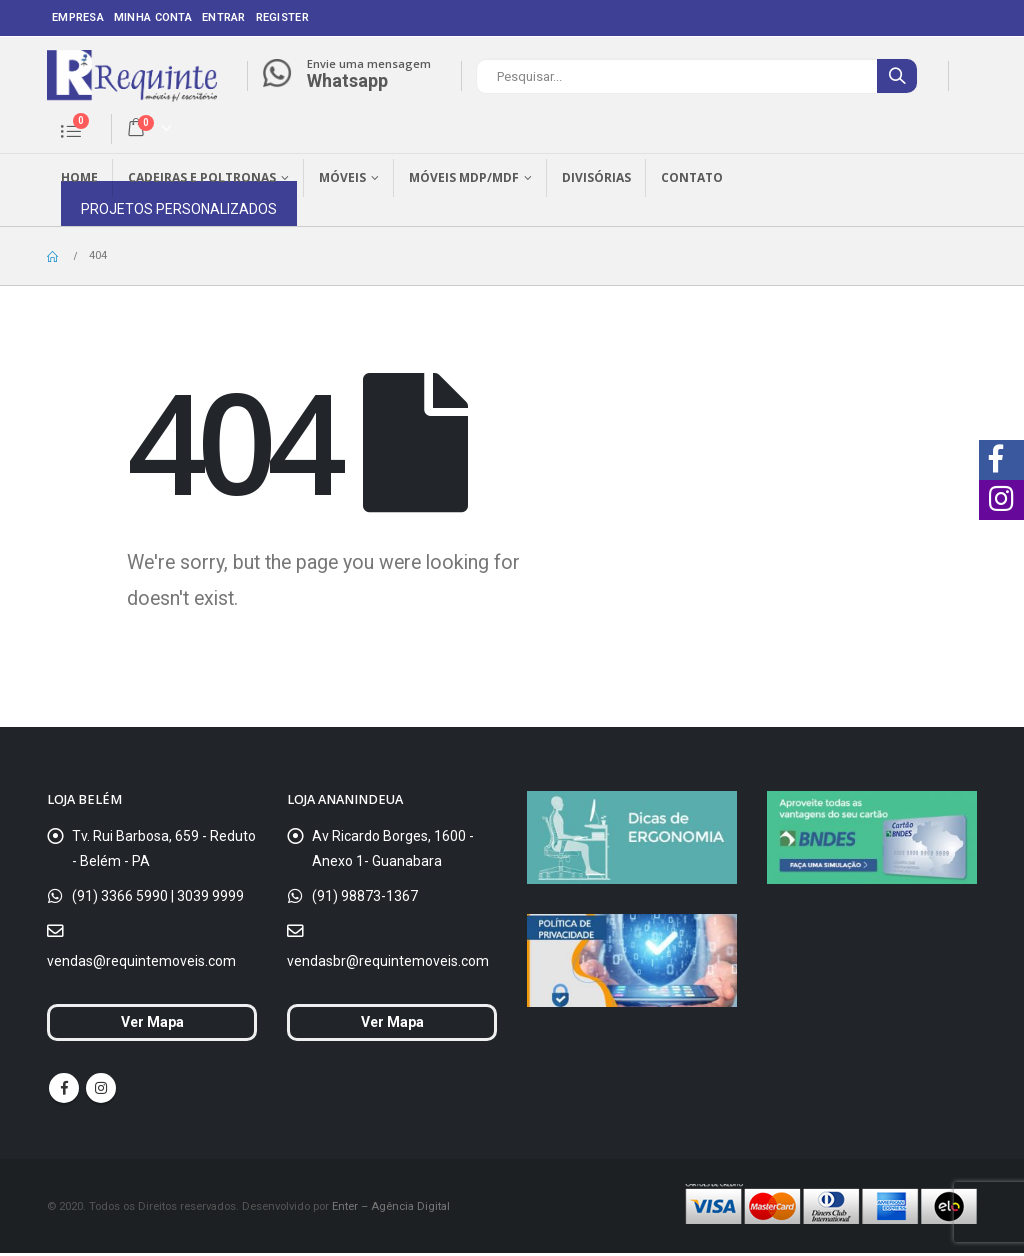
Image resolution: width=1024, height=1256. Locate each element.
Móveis (342, 177)
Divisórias (596, 177)
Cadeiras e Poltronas (202, 177)
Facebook (64, 1091)
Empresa (78, 17)
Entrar (224, 17)
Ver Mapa (152, 1024)
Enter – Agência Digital (391, 1209)
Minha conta (153, 17)
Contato (692, 177)
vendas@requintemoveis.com (141, 961)
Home (79, 177)
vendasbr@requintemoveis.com (388, 961)
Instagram (101, 1091)
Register (282, 17)
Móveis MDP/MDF (464, 177)
